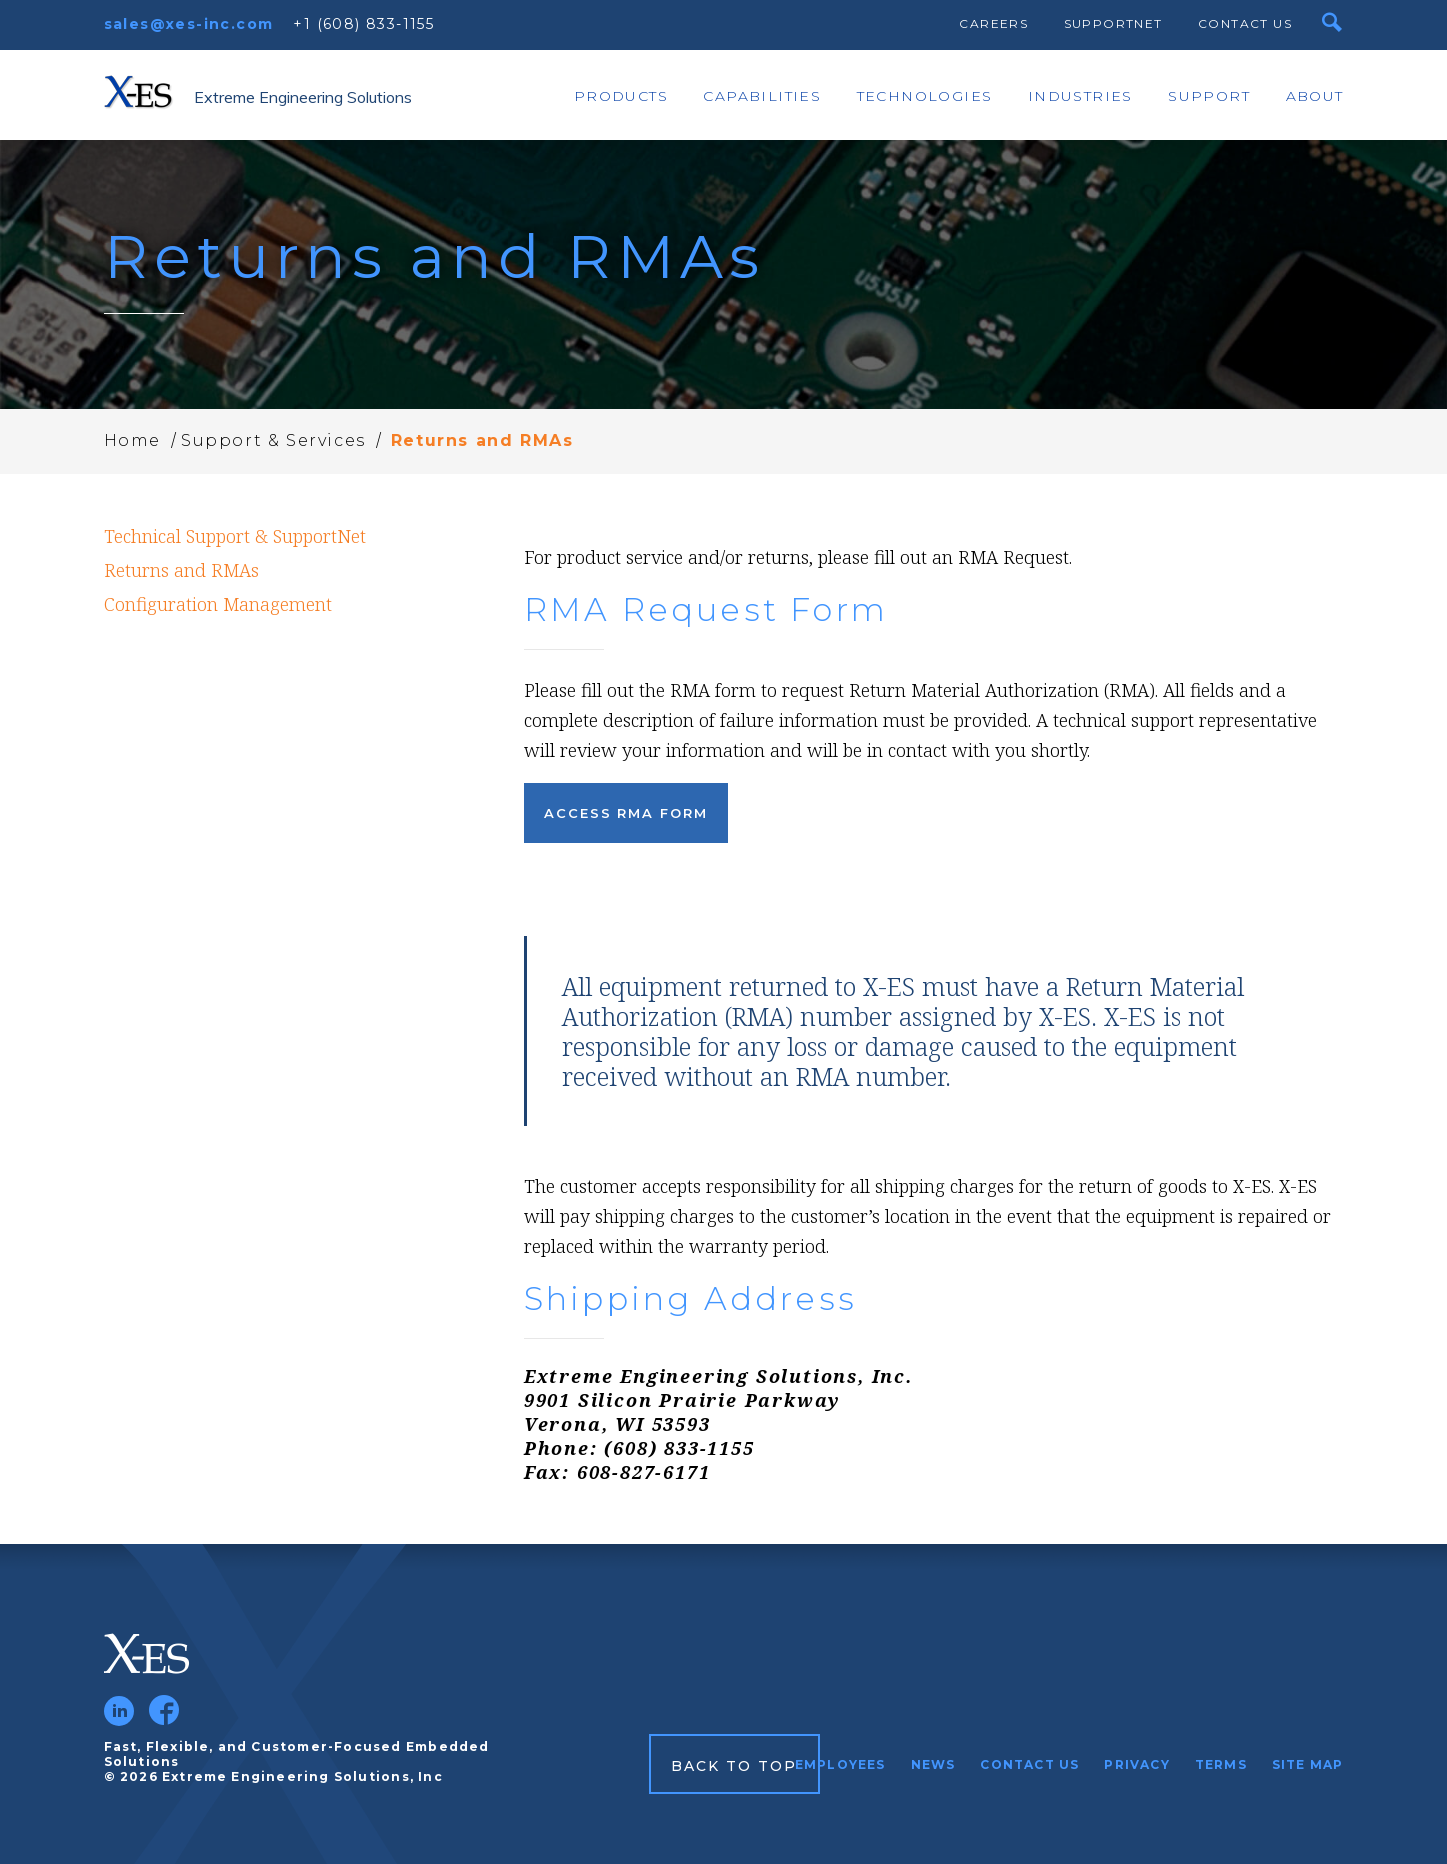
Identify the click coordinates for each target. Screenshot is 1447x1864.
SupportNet (1113, 23)
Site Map (1308, 1764)
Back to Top (734, 1766)
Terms (1221, 1764)
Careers (993, 23)
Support (1209, 96)
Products (621, 96)
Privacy (1136, 1764)
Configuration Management (218, 604)
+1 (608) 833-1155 (363, 24)
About (1315, 96)
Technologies (925, 96)
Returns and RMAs (181, 570)
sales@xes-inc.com (189, 24)
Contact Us (1245, 23)
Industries (1080, 96)
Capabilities (762, 96)
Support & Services (273, 440)
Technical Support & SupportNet (235, 536)
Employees (840, 1764)
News (933, 1764)
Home (132, 440)
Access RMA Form (626, 813)
